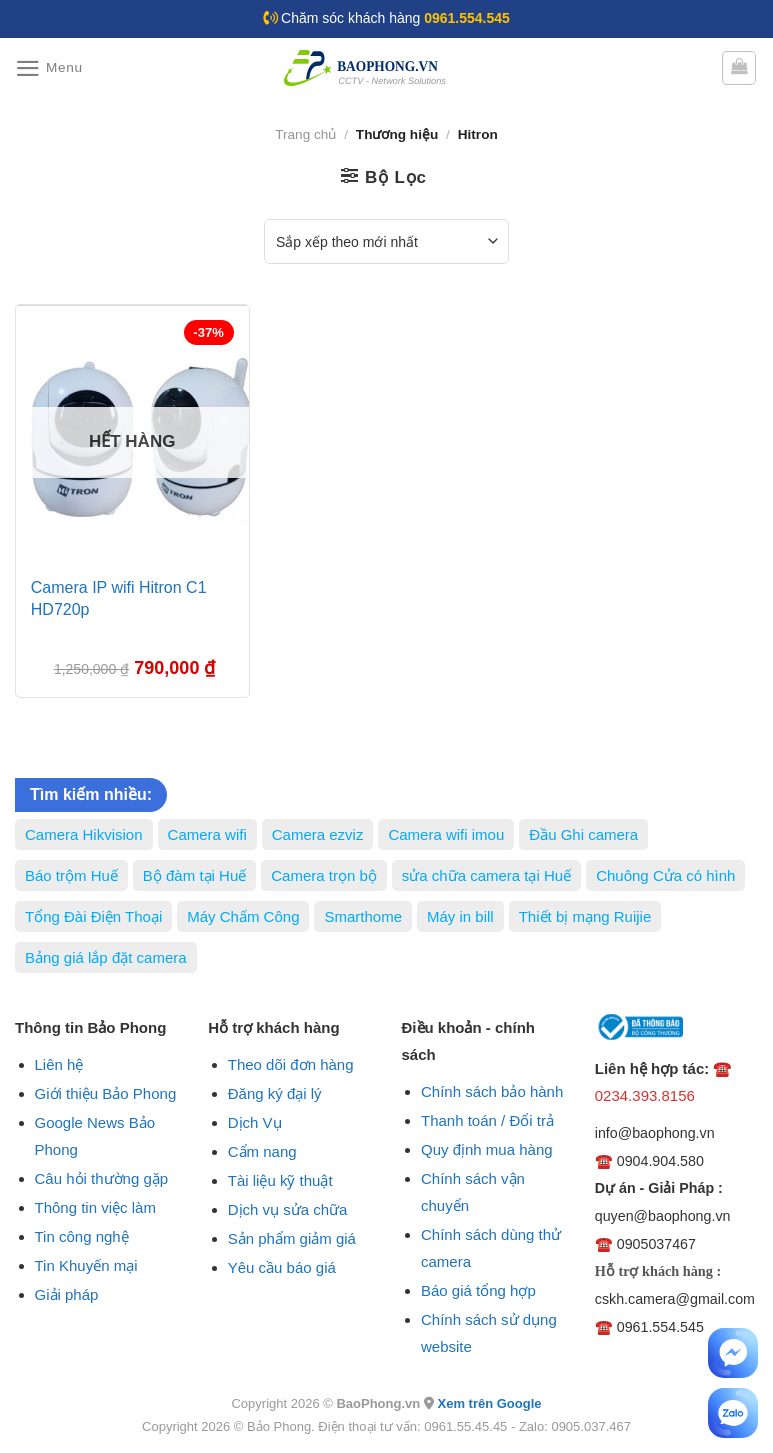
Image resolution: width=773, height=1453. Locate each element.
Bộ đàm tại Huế (194, 875)
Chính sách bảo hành (492, 1091)
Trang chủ (305, 134)
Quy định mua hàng (487, 1149)
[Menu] (49, 68)
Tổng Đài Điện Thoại (93, 916)
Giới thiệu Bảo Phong (106, 1093)
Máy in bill (460, 916)
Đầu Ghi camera (583, 834)
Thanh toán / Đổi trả (487, 1120)
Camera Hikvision (84, 834)
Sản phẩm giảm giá (292, 1238)
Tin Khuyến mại (86, 1265)
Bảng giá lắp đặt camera (106, 957)
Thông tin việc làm (95, 1207)
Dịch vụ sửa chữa (288, 1209)
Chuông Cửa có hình (665, 875)
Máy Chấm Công (243, 916)
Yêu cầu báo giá (282, 1267)
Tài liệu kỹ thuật (280, 1180)
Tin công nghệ (82, 1236)
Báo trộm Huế (71, 875)
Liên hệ (59, 1064)
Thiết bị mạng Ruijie (585, 916)
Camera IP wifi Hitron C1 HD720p (119, 598)
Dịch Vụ (255, 1122)
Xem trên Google (489, 1403)
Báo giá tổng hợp (478, 1290)
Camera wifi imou (446, 834)
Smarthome (363, 916)
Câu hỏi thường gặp (102, 1178)
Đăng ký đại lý (275, 1093)
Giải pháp (67, 1294)
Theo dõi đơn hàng (291, 1064)
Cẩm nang (262, 1151)
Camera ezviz (318, 834)
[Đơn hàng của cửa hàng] (386, 241)
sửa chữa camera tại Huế (486, 875)
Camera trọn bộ (324, 875)
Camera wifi (207, 834)
